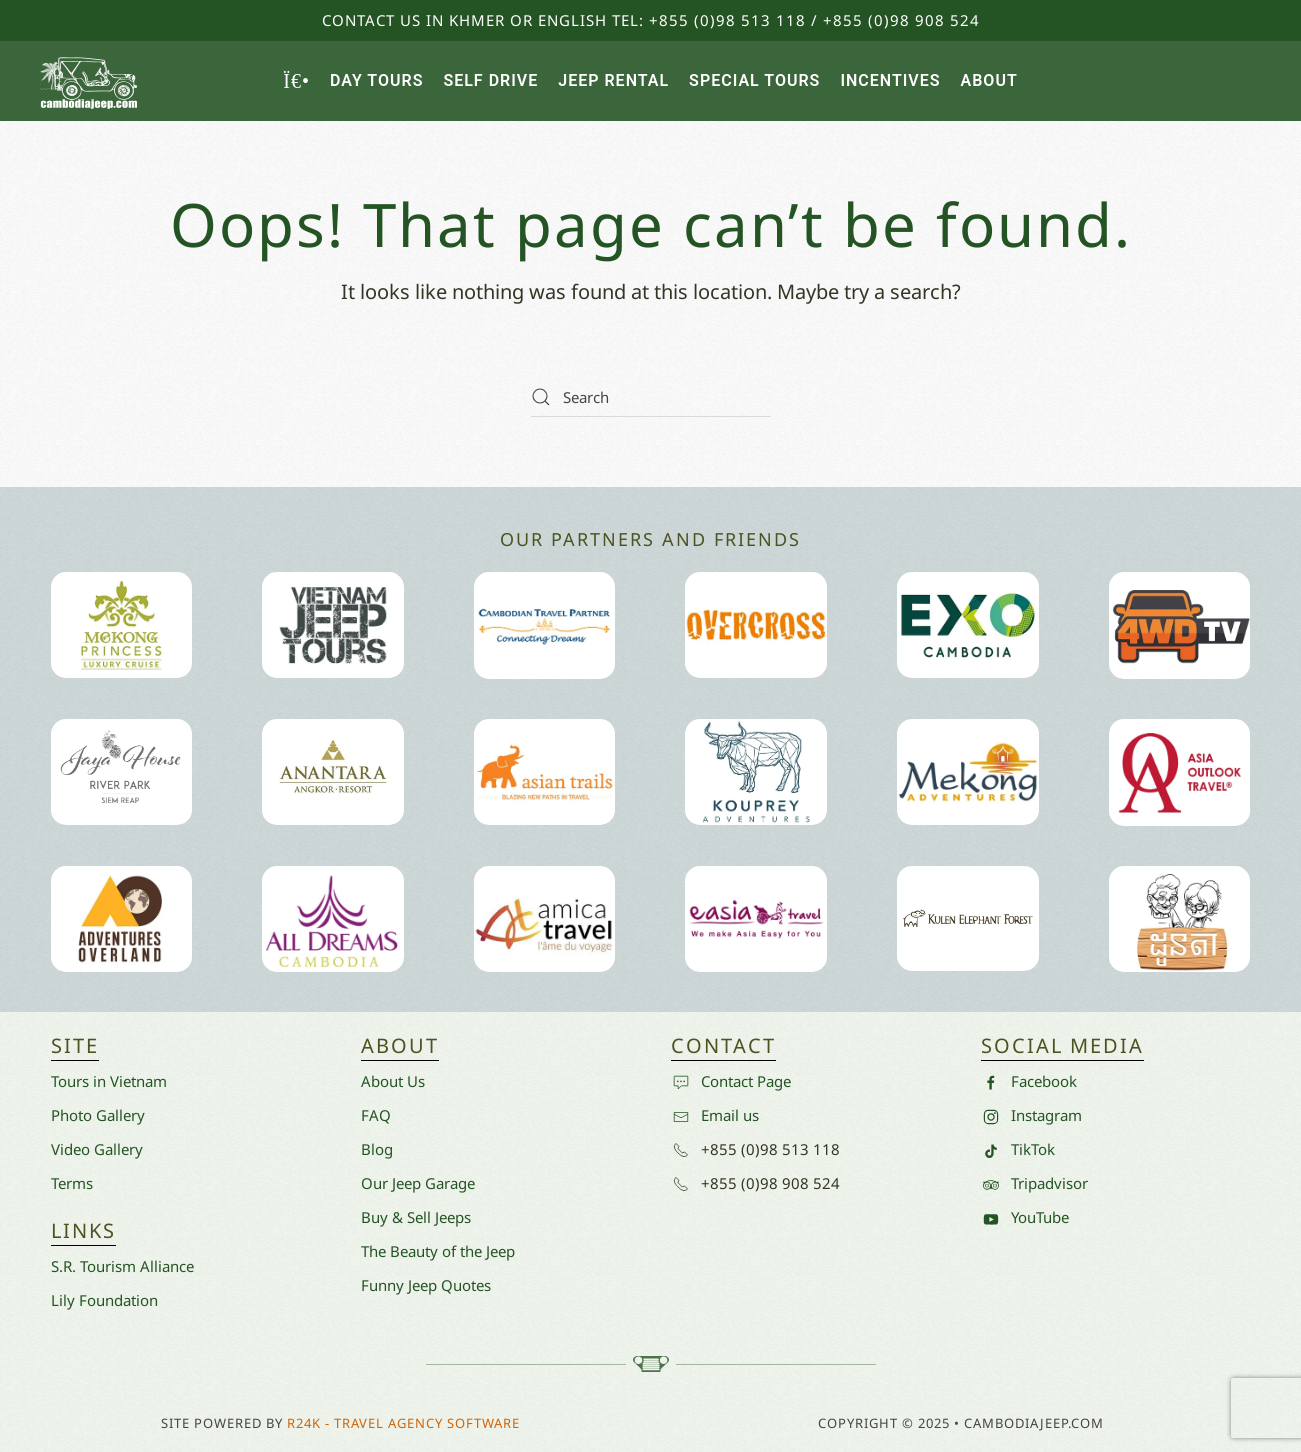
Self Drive (490, 80)
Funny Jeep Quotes (426, 1285)
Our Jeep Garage (418, 1183)
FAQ (376, 1115)
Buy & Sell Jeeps (416, 1217)
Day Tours (376, 80)
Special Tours (754, 80)
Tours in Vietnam (109, 1081)
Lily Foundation (104, 1300)
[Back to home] (90, 81)
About (989, 80)
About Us (393, 1081)
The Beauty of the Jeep (438, 1251)
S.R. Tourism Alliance (122, 1266)
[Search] (651, 397)
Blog (377, 1149)
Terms (72, 1183)
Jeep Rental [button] (613, 80)
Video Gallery (97, 1149)
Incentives (890, 80)
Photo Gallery (98, 1115)
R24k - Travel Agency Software (403, 1423)
